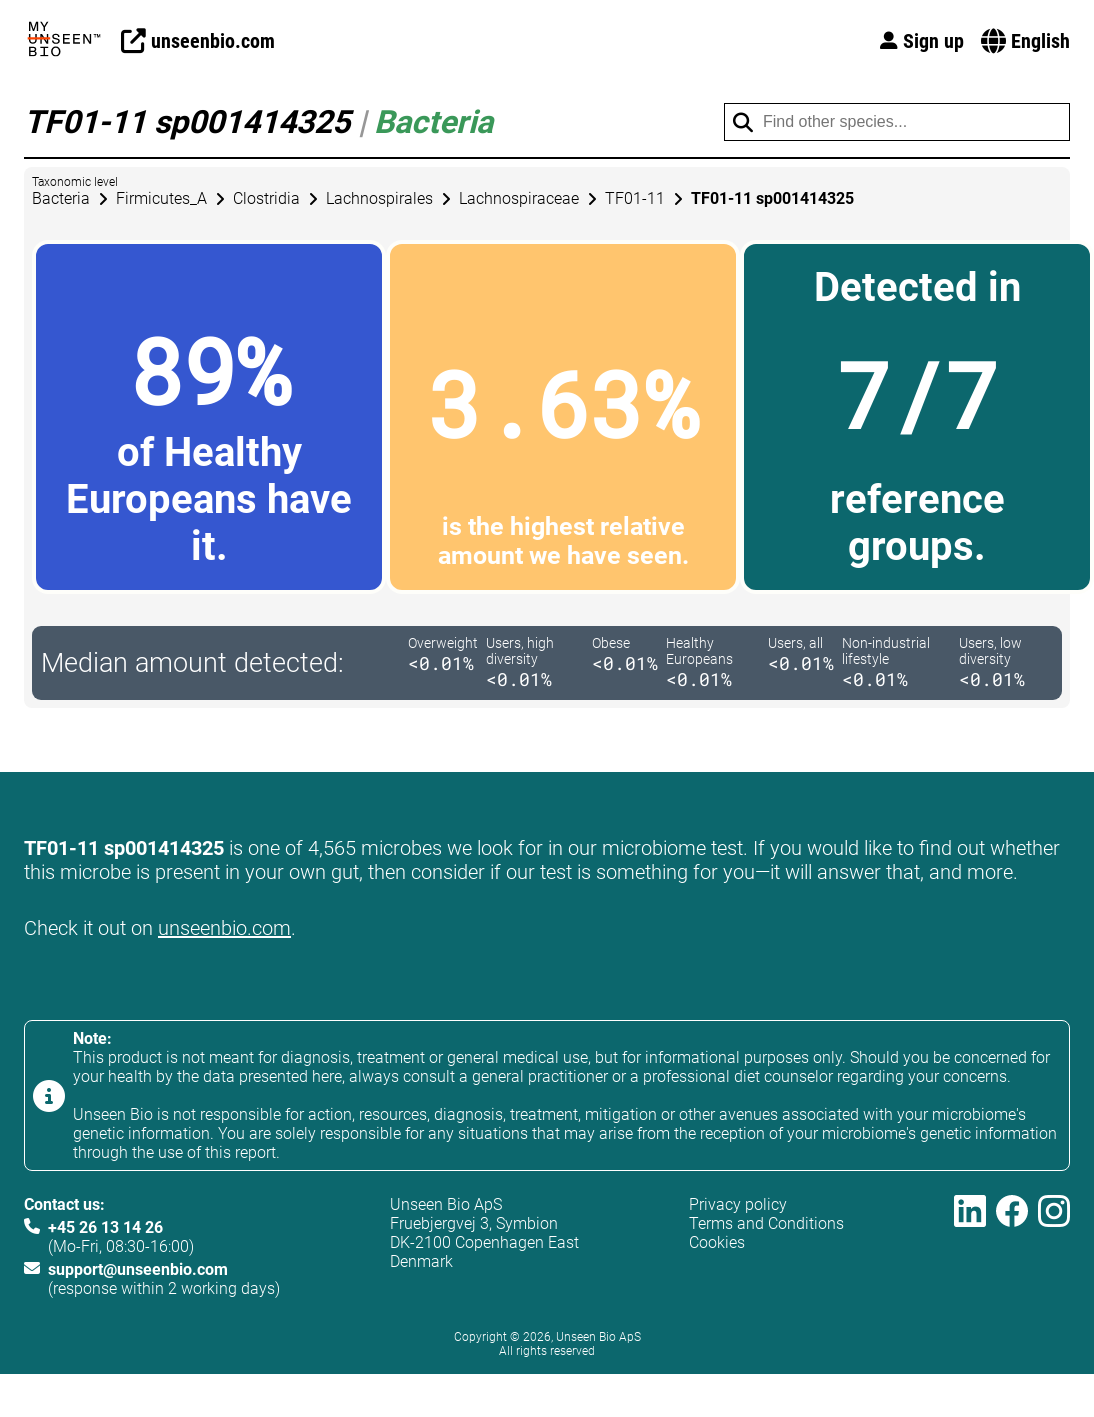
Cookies (717, 1242)
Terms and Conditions (766, 1223)
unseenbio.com (224, 928)
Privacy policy (738, 1204)
